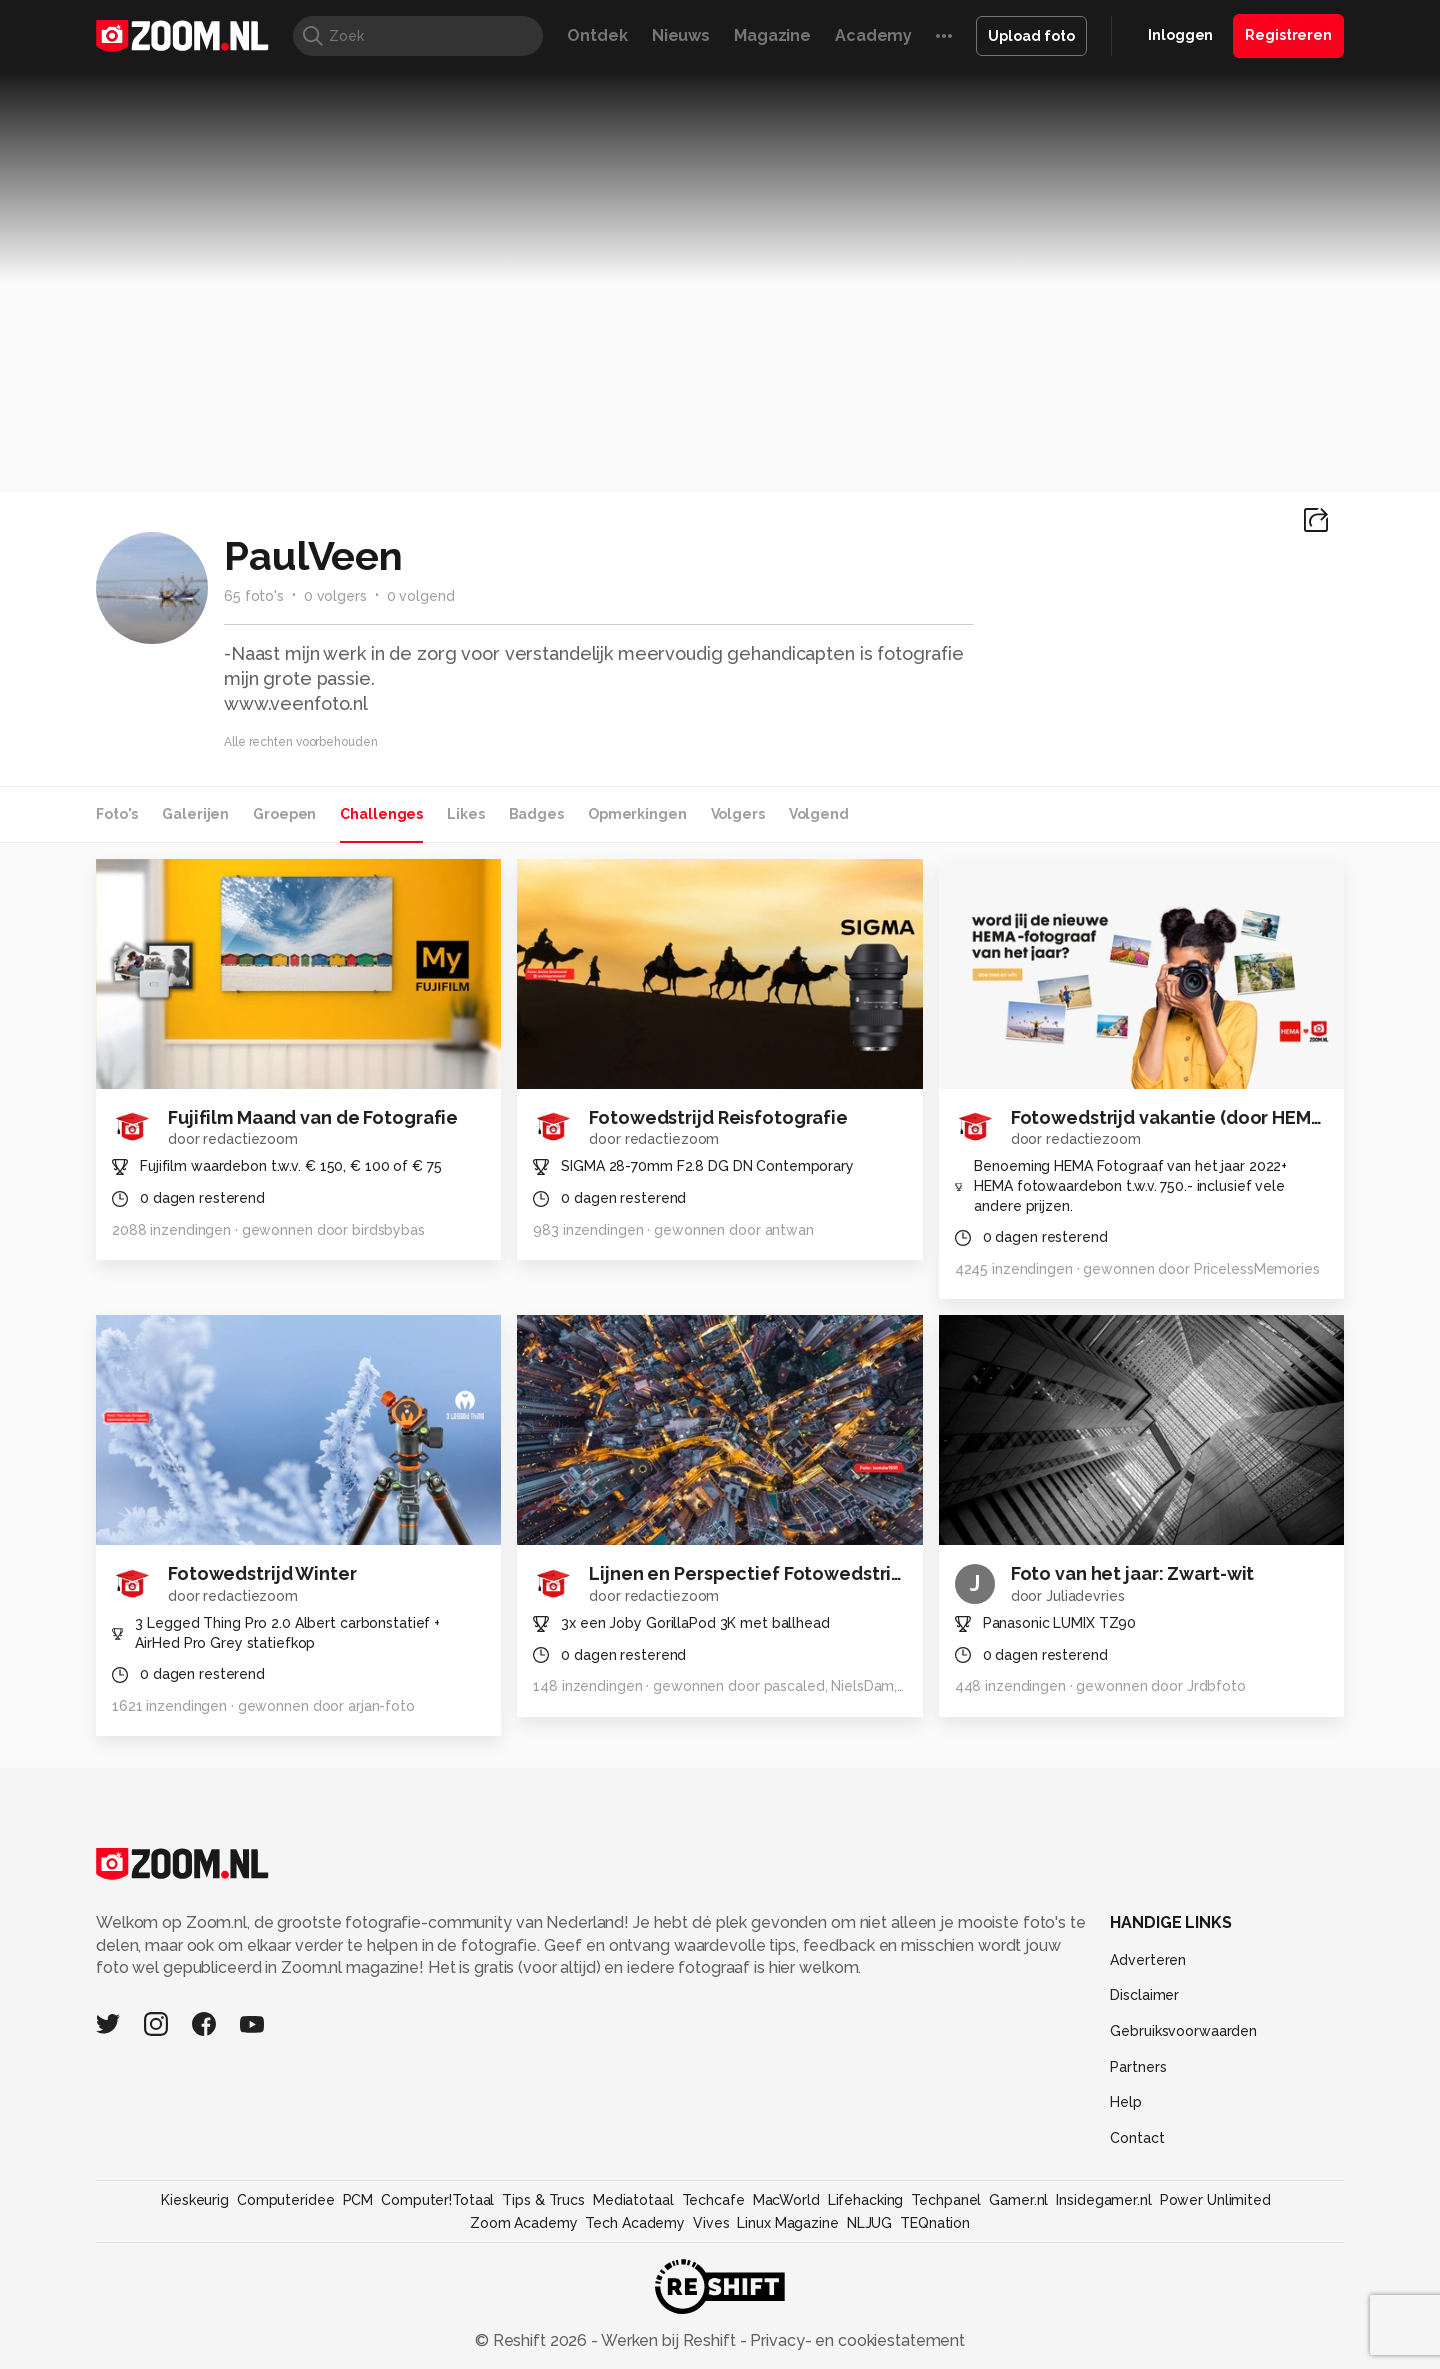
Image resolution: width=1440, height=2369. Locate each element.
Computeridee (286, 2200)
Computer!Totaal (437, 2200)
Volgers (738, 814)
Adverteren (1148, 1960)
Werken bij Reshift (669, 2340)
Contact (1137, 2138)
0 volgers (335, 596)
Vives (711, 2223)
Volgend (819, 814)
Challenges (381, 814)
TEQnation (935, 2223)
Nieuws (681, 35)
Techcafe (713, 2200)
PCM (358, 2200)
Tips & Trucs (543, 2200)
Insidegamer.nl (1103, 2200)
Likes (465, 814)
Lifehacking (866, 2200)
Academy (873, 35)
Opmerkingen (637, 814)
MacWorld (786, 2200)
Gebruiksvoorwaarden (1183, 2031)
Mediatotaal (633, 2200)
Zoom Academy (524, 2223)
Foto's (117, 814)
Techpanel (946, 2200)
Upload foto (1031, 36)
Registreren (1288, 35)
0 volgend (421, 596)
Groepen (284, 814)
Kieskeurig (195, 2200)
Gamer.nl (1018, 2200)
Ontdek (597, 35)
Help (1126, 2102)
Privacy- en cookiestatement (855, 2340)
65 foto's (254, 596)
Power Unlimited (1215, 2200)
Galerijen (195, 814)
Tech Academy (635, 2223)
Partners (1138, 2067)
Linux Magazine (787, 2223)
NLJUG (869, 2223)
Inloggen (1180, 35)
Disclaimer (1144, 1995)
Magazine (772, 35)
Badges (536, 814)
